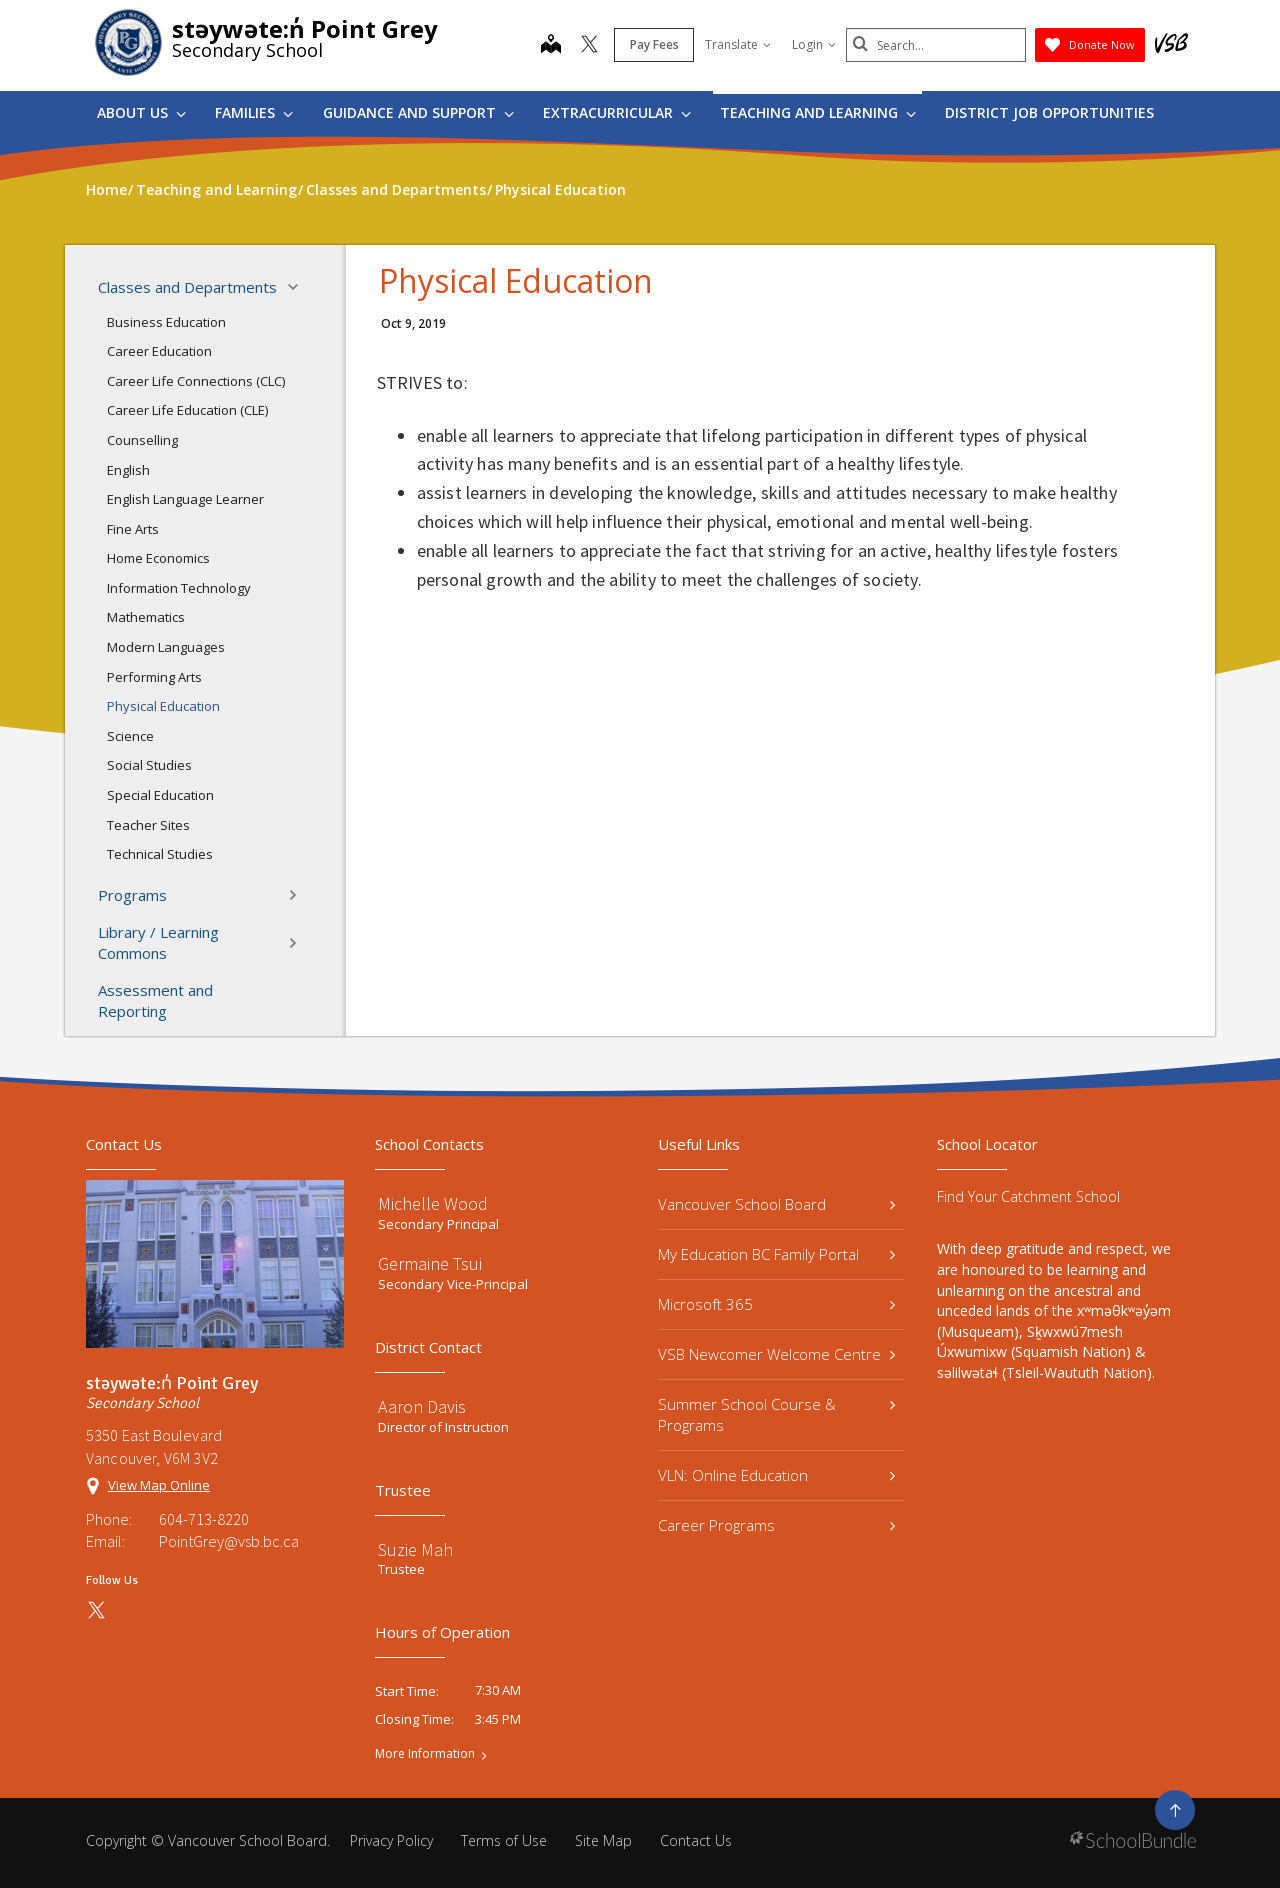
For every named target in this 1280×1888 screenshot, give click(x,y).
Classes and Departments (204, 287)
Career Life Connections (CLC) (196, 381)
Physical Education (163, 706)
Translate (738, 44)
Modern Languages (166, 647)
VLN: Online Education (776, 1475)
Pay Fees (654, 44)
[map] (551, 46)
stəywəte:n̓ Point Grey (305, 28)
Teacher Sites (148, 825)
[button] (299, 287)
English (128, 470)
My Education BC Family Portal (776, 1254)
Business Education (166, 322)
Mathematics (146, 617)
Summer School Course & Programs (776, 1414)
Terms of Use (504, 1840)
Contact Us (696, 1840)
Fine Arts (133, 529)
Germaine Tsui (430, 1263)
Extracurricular (617, 112)
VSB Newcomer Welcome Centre (776, 1354)
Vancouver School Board (776, 1204)
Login (814, 44)
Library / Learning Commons (204, 942)
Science (130, 736)
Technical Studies (160, 854)
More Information (425, 1754)
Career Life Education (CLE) (187, 410)
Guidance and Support (418, 112)
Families (254, 112)
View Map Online (159, 1485)
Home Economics (158, 558)
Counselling (142, 440)
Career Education (159, 351)
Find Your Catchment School (1028, 1196)
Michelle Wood (433, 1203)
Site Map (603, 1840)
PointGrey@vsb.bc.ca (229, 1541)
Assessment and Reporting (155, 1000)
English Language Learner (185, 499)
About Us (141, 112)
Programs (204, 895)
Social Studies (149, 765)
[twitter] (589, 46)
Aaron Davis (422, 1406)
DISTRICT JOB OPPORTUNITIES (1049, 112)
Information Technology (179, 588)
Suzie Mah (415, 1549)
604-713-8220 (204, 1519)
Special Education (160, 795)
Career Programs (776, 1525)
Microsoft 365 (776, 1304)
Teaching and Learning (818, 112)
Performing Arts (154, 677)
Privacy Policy (391, 1840)
